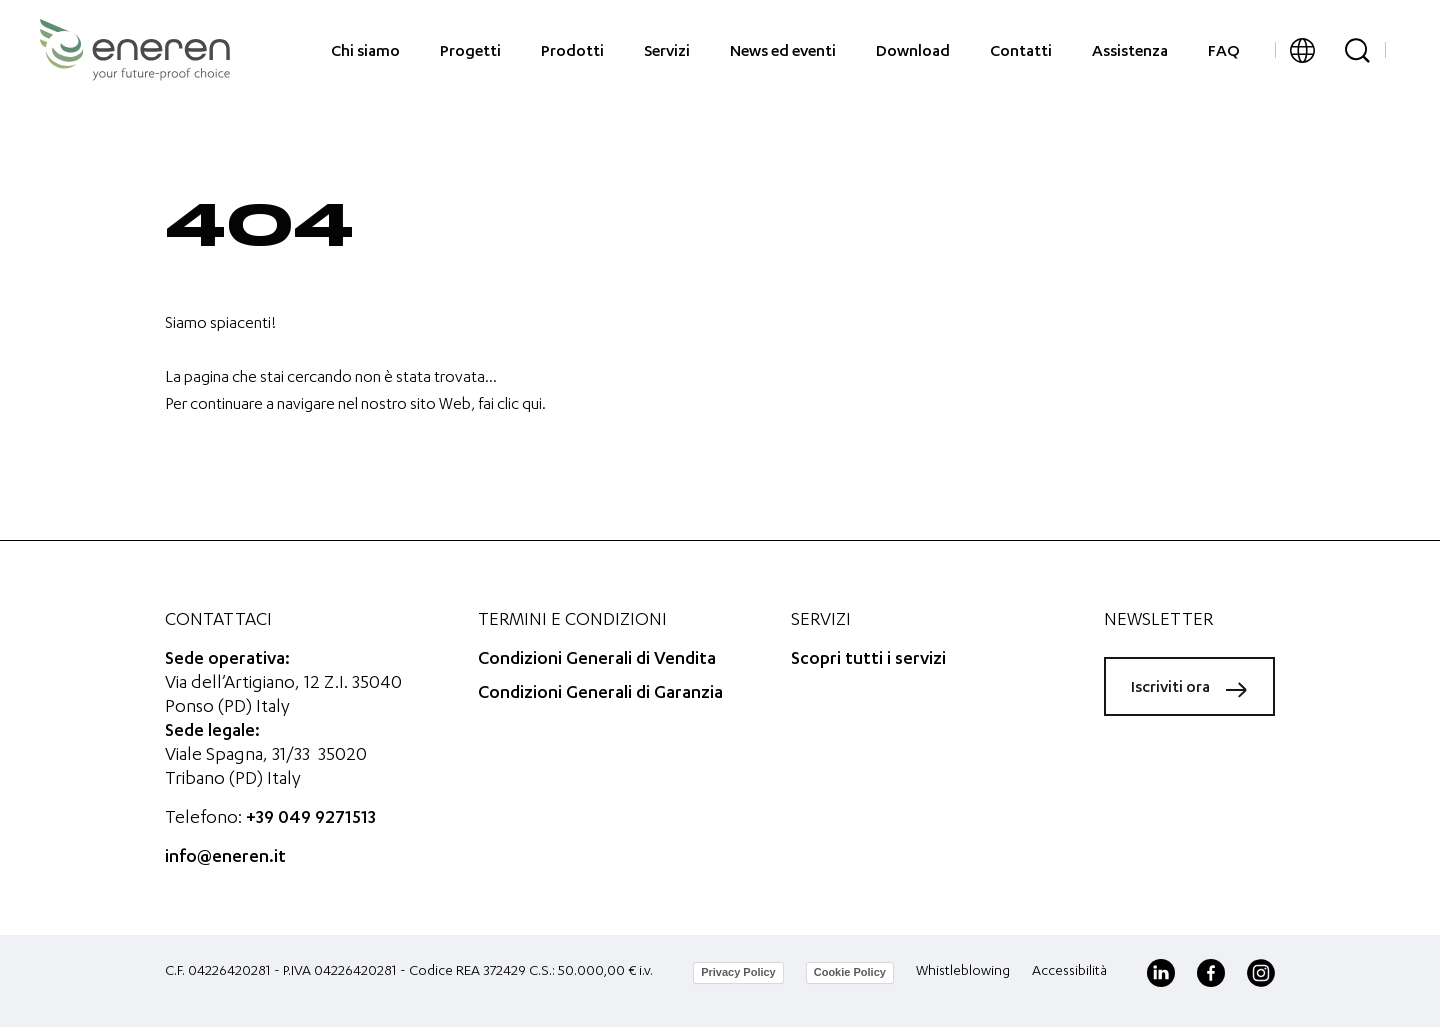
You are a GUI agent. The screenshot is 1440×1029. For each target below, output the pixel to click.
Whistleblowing (963, 972)
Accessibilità (1069, 972)
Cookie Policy (850, 972)
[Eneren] (135, 50)
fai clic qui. (512, 406)
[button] (1302, 50)
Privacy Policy (738, 972)
